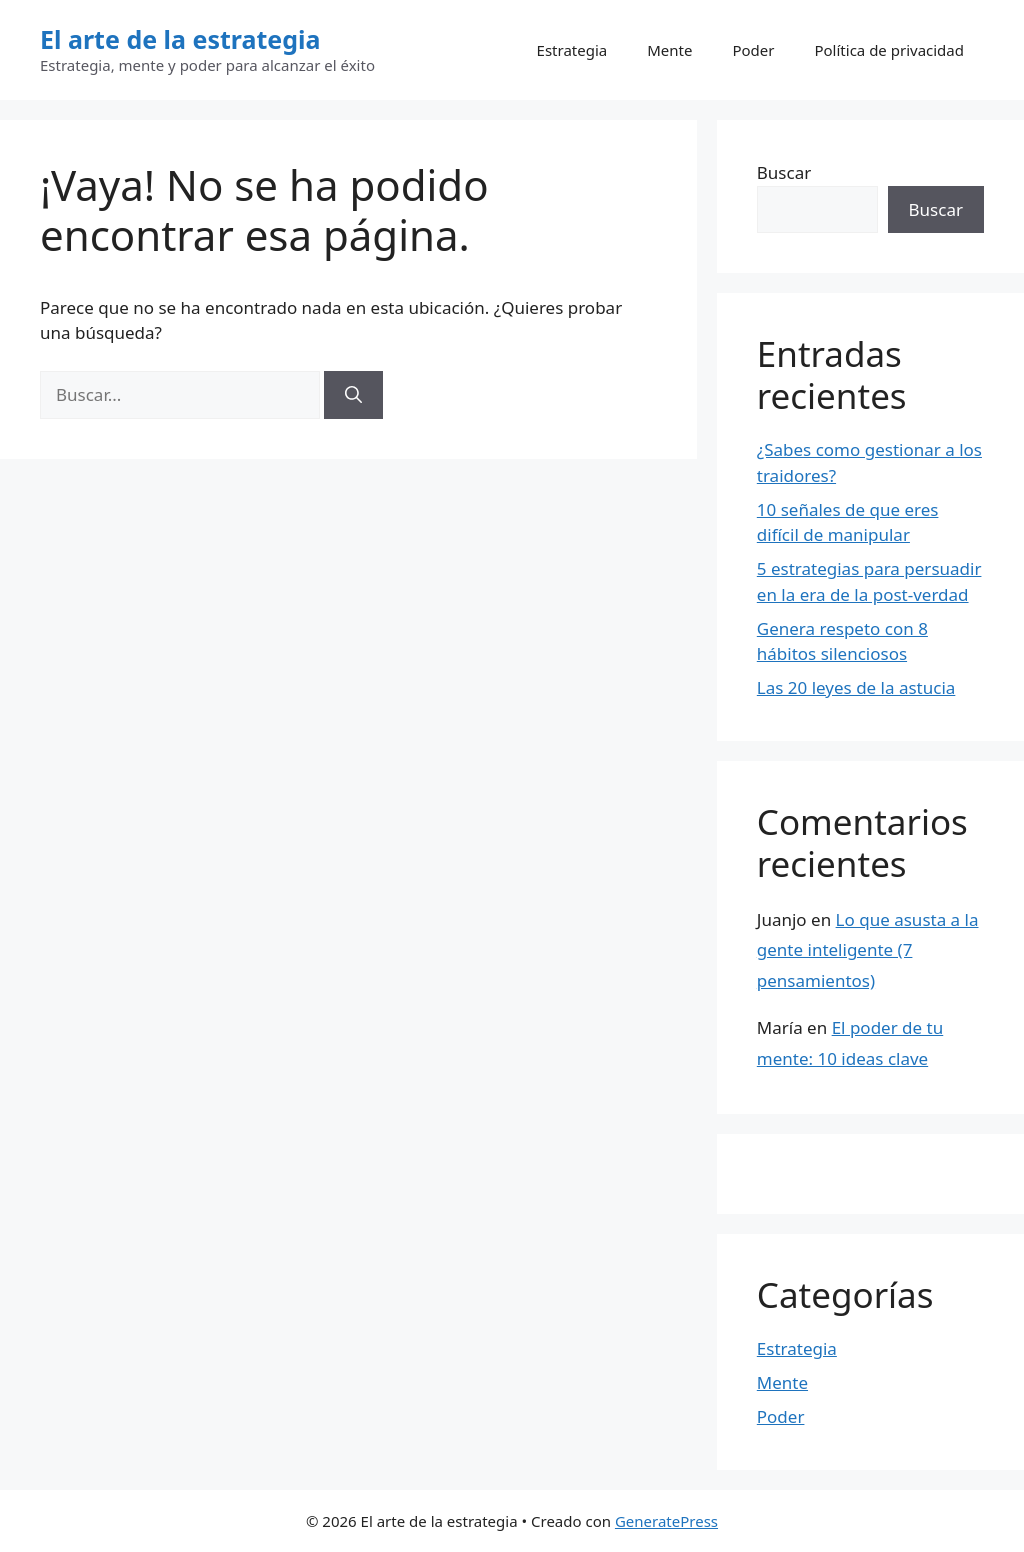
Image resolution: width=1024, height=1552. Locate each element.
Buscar (784, 172)
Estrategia (572, 50)
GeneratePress (666, 1521)
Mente (669, 50)
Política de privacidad (889, 50)
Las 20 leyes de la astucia (856, 687)
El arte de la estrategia (180, 39)
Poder (753, 50)
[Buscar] (353, 395)
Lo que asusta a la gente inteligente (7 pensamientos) (868, 950)
